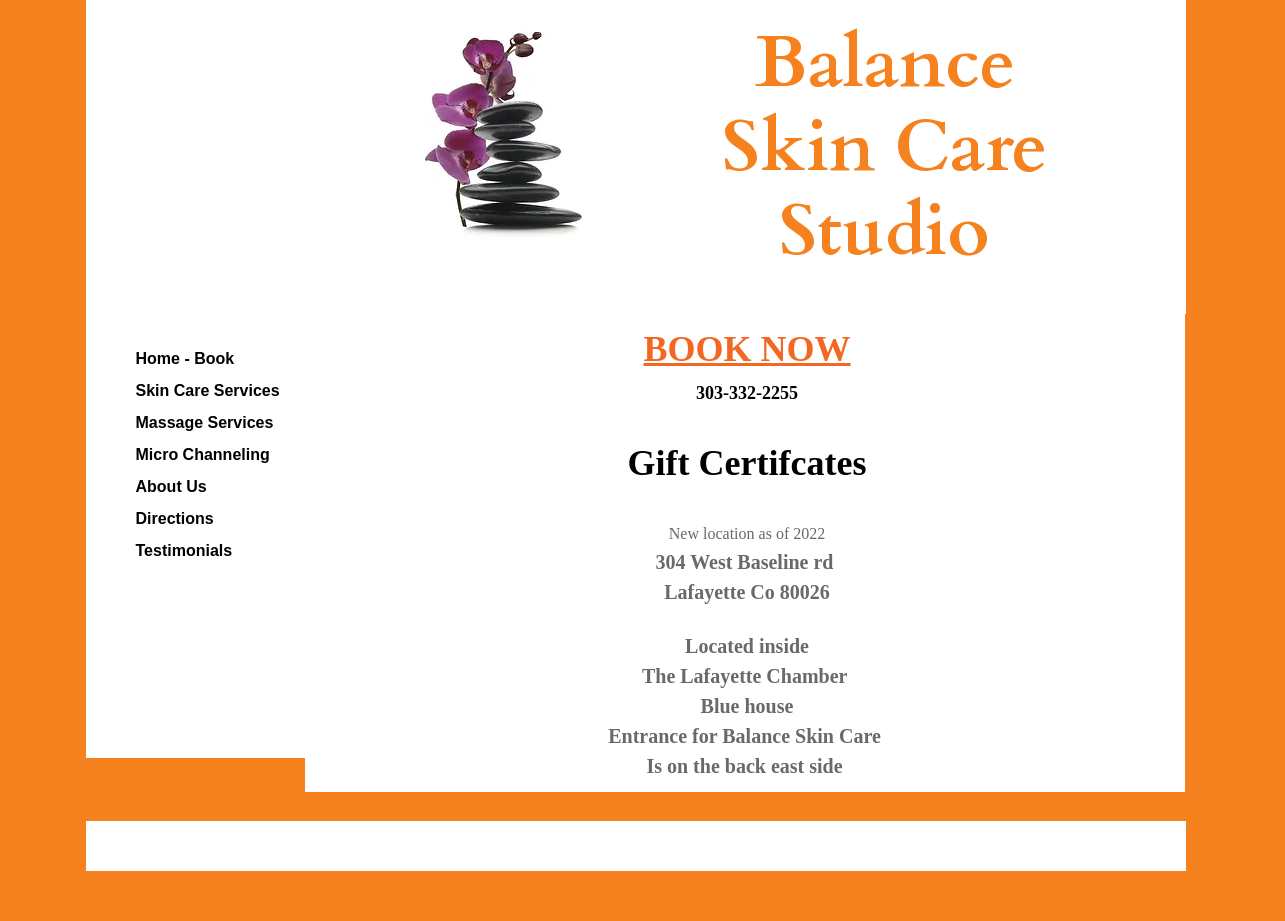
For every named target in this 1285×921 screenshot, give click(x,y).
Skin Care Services (208, 390)
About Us (171, 486)
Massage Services (205, 422)
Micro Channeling (203, 454)
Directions (175, 518)
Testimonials (184, 550)
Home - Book (185, 358)
